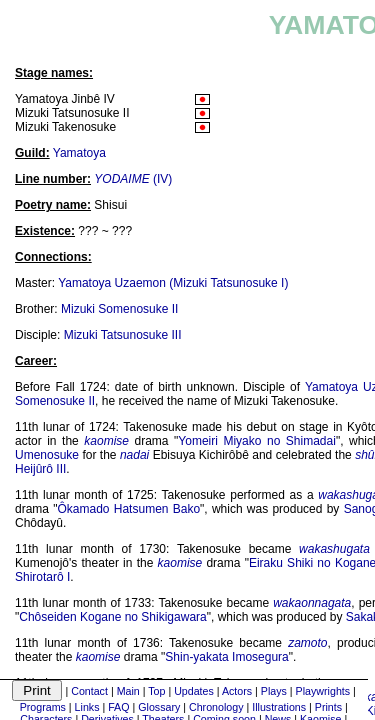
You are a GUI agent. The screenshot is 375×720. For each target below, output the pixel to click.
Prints (328, 707)
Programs (43, 707)
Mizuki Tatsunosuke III (123, 335)
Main (128, 691)
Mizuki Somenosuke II (119, 309)
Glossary (159, 707)
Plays (274, 691)
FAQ (118, 707)
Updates (194, 691)
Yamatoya (79, 153)
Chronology (216, 707)
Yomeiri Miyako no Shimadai (257, 441)
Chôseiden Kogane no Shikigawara (112, 617)
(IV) (133, 179)
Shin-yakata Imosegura (226, 657)
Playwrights (323, 691)
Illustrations (279, 707)
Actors (237, 691)
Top (156, 691)
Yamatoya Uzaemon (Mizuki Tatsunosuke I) (173, 283)
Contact (89, 691)
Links (87, 707)
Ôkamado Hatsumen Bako (129, 509)
